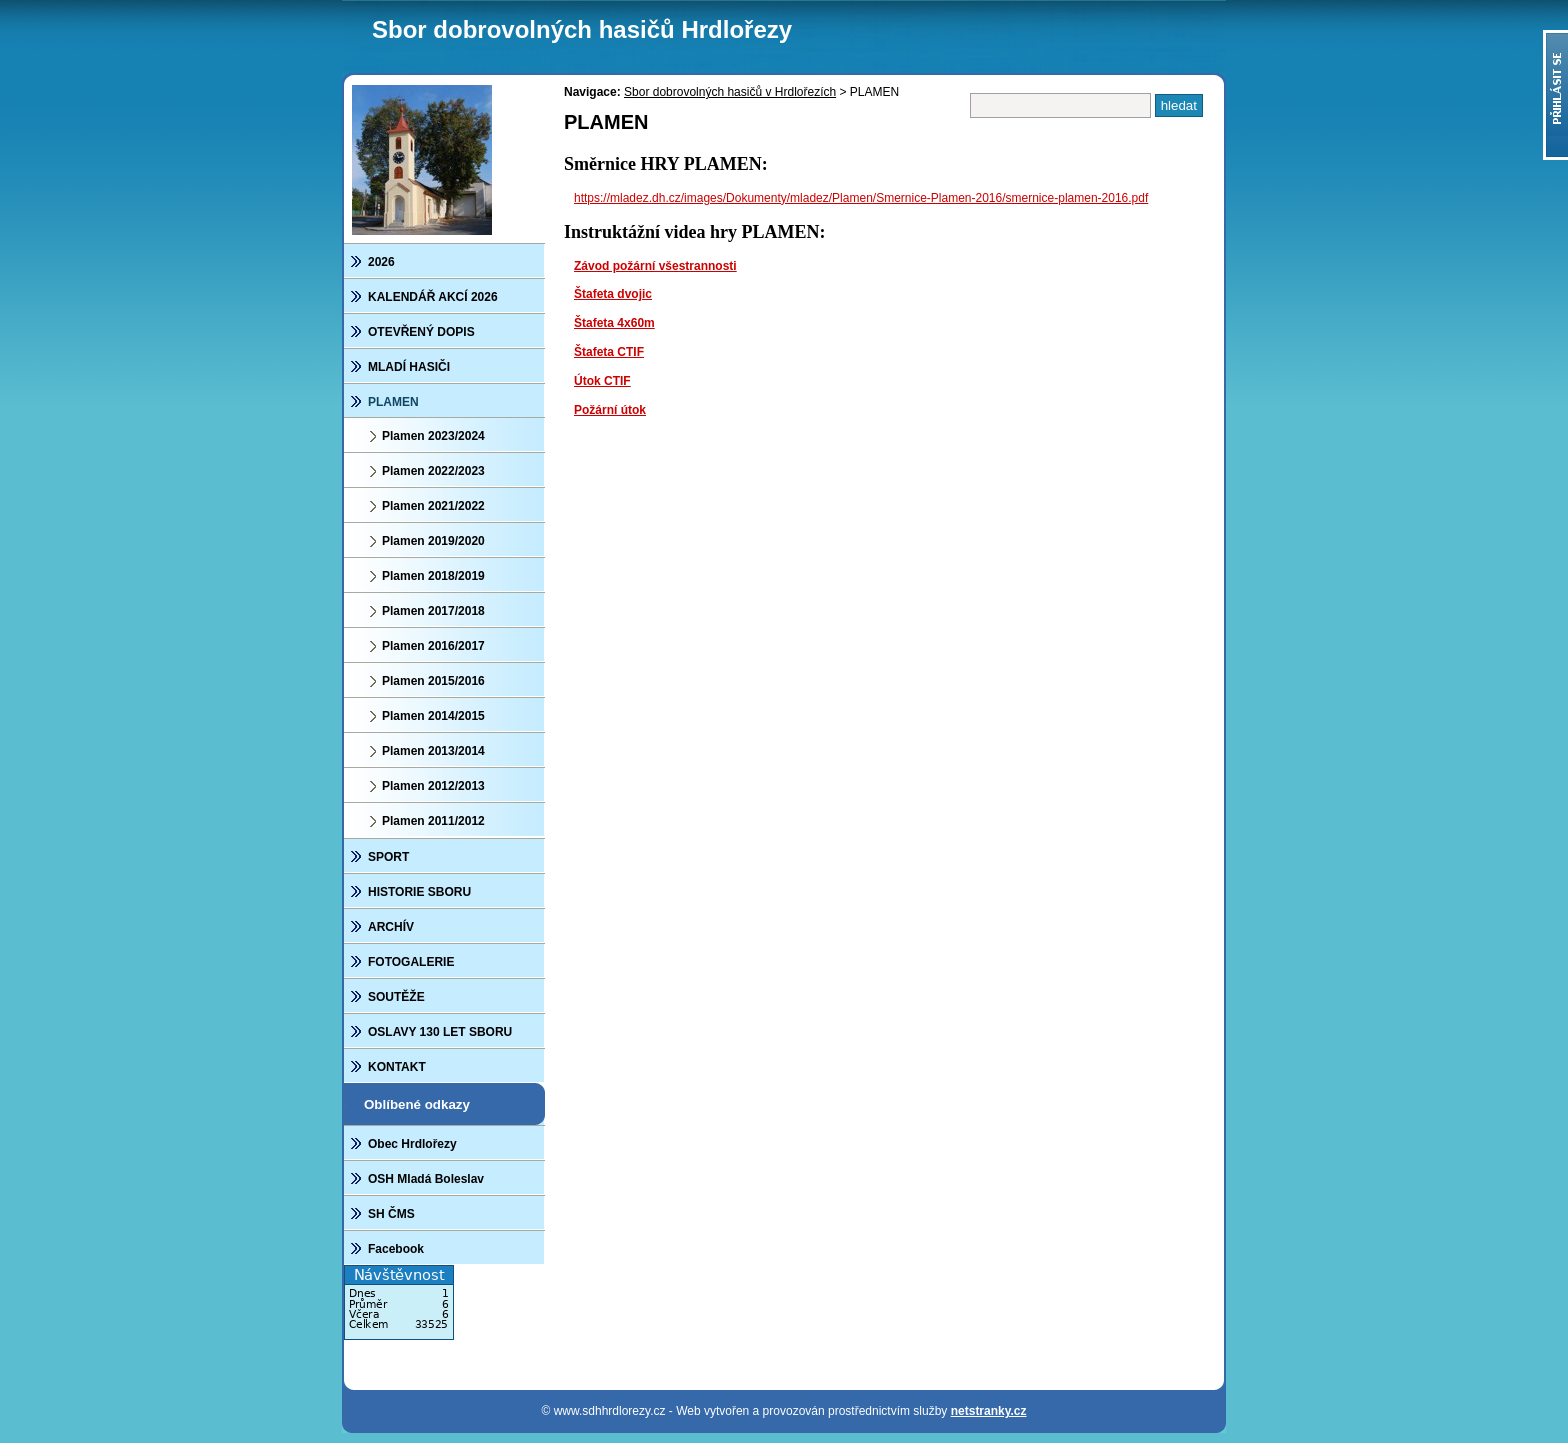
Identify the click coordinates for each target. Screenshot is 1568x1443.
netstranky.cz (989, 1411)
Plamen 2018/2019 (433, 576)
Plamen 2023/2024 (433, 436)
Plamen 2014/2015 (433, 716)
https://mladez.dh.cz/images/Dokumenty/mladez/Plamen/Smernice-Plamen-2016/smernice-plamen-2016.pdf (861, 198)
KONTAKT (397, 1067)
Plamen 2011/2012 (433, 821)
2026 (381, 262)
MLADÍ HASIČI (409, 367)
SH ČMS (391, 1214)
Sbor (582, 29)
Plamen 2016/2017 (433, 646)
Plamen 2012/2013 (433, 786)
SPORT (388, 857)
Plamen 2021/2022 (433, 506)
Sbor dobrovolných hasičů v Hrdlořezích (730, 92)
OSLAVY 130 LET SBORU (440, 1032)
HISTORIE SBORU (419, 892)
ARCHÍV (391, 927)
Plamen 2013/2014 (433, 751)
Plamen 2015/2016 (433, 681)
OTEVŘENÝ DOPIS (421, 332)
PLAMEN (393, 402)
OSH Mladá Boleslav (426, 1179)
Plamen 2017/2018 (433, 611)
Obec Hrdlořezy (412, 1144)
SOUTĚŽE (396, 997)
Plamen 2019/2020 (433, 541)
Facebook (396, 1249)
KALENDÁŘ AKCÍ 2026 (433, 297)
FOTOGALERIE (411, 962)
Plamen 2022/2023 (433, 471)
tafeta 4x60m (618, 323)
